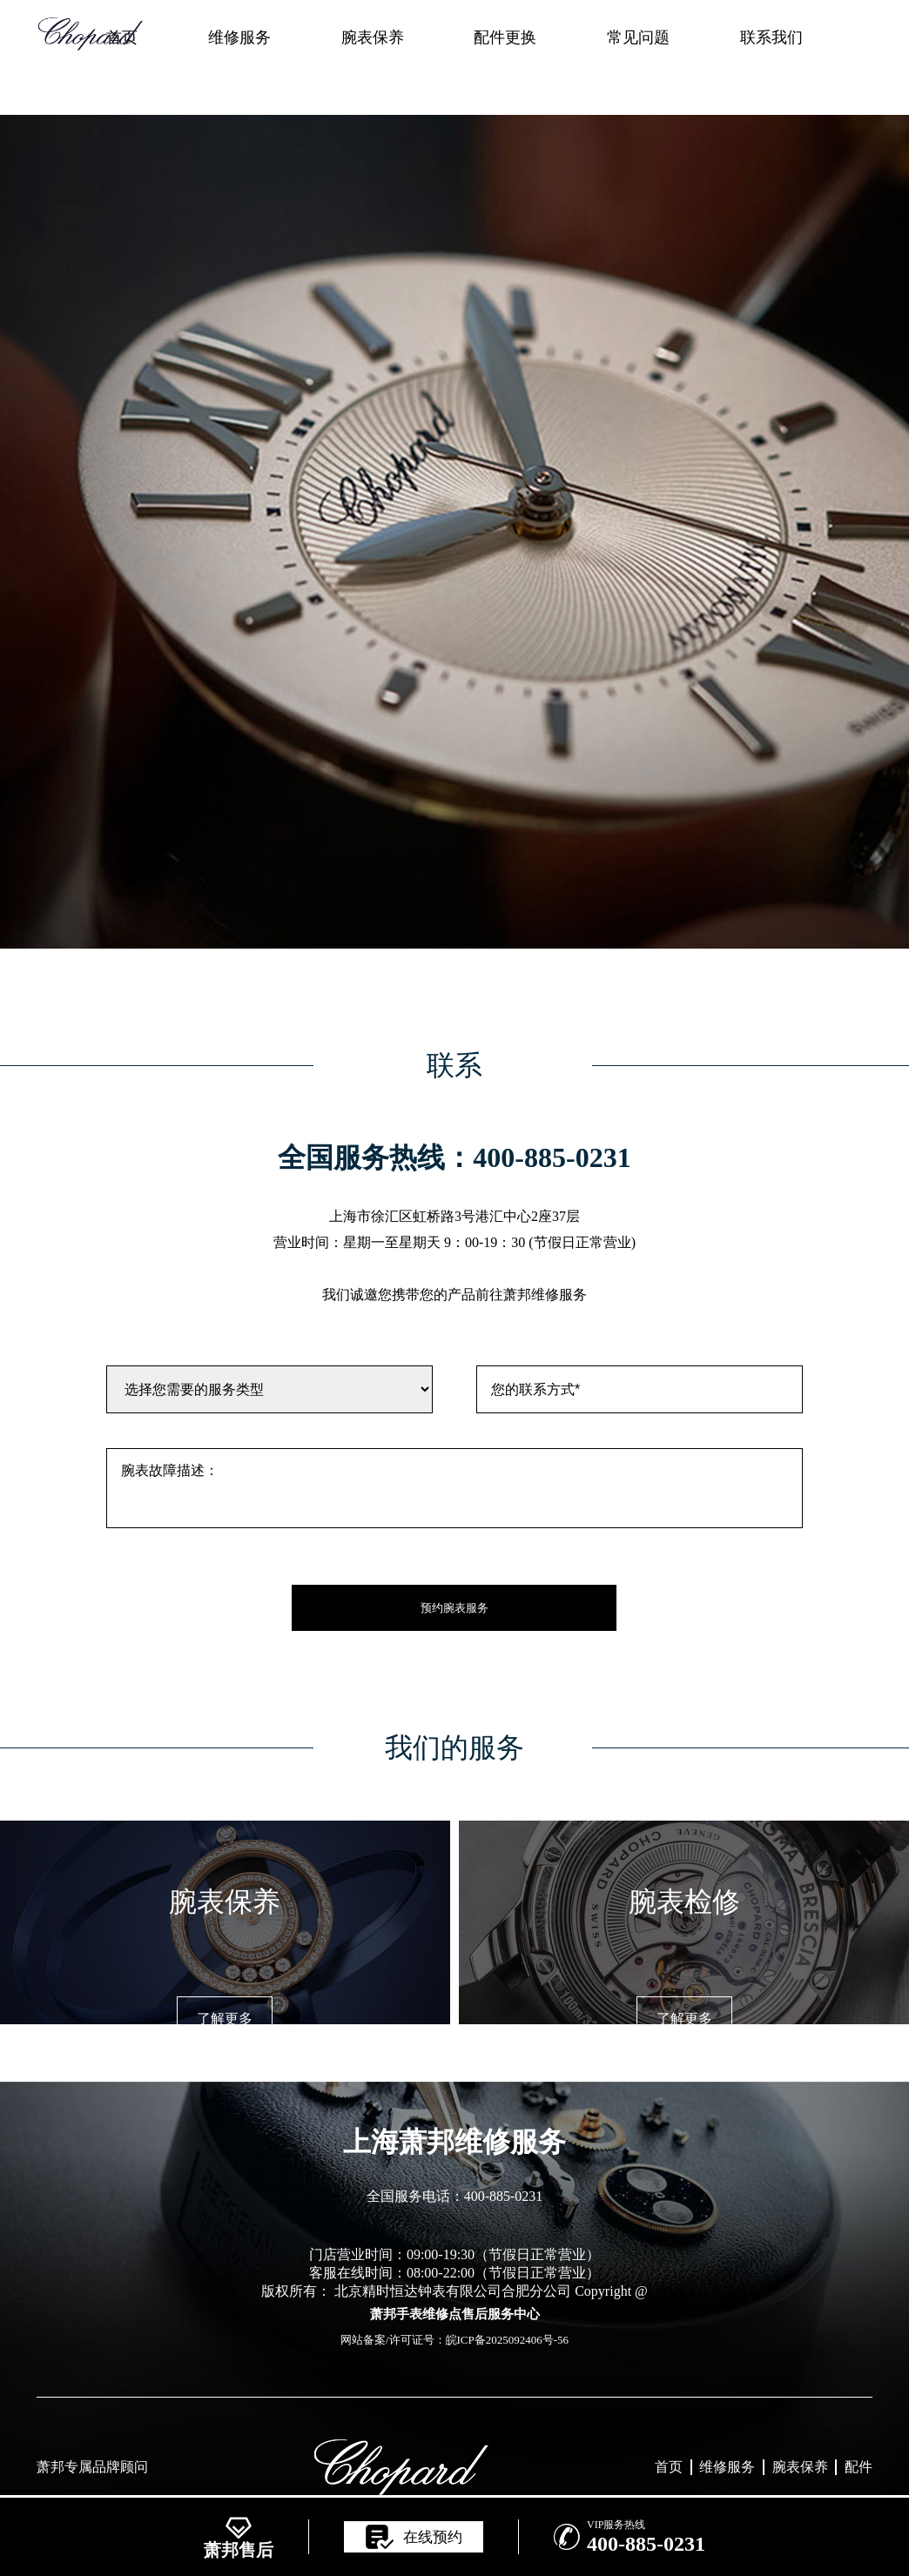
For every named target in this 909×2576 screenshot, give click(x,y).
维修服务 (239, 37)
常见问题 (638, 37)
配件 (858, 2466)
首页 (669, 2466)
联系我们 (771, 37)
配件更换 (505, 37)
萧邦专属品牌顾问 (92, 2466)
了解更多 (224, 2018)
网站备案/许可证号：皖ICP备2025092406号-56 (454, 2339)
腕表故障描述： (454, 1488)
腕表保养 (372, 37)
